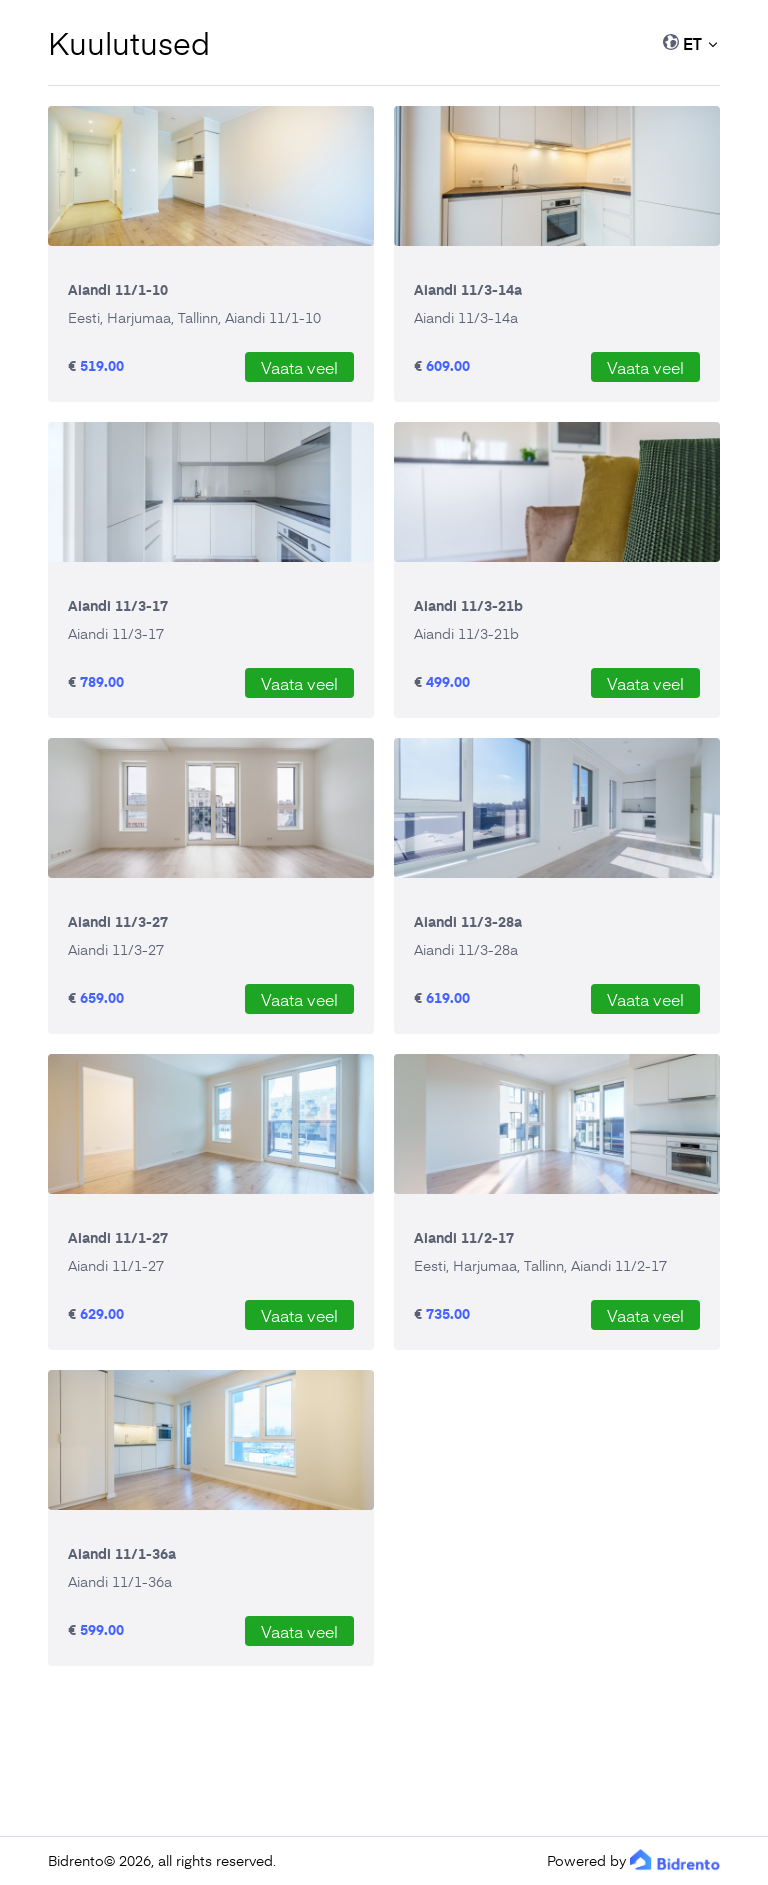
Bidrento (76, 1860)
